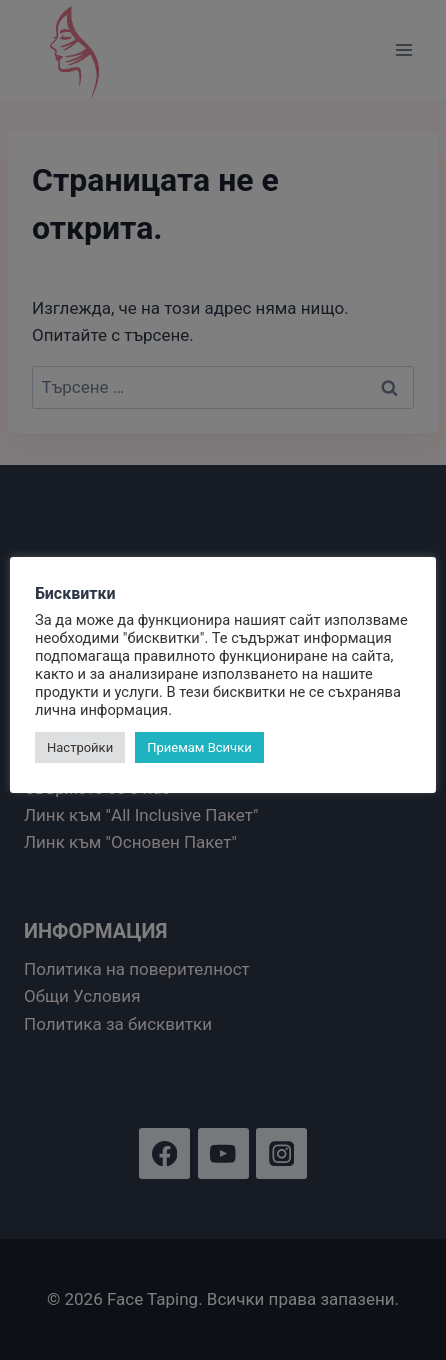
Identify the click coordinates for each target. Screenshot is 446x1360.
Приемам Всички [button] (199, 747)
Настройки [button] (80, 747)
